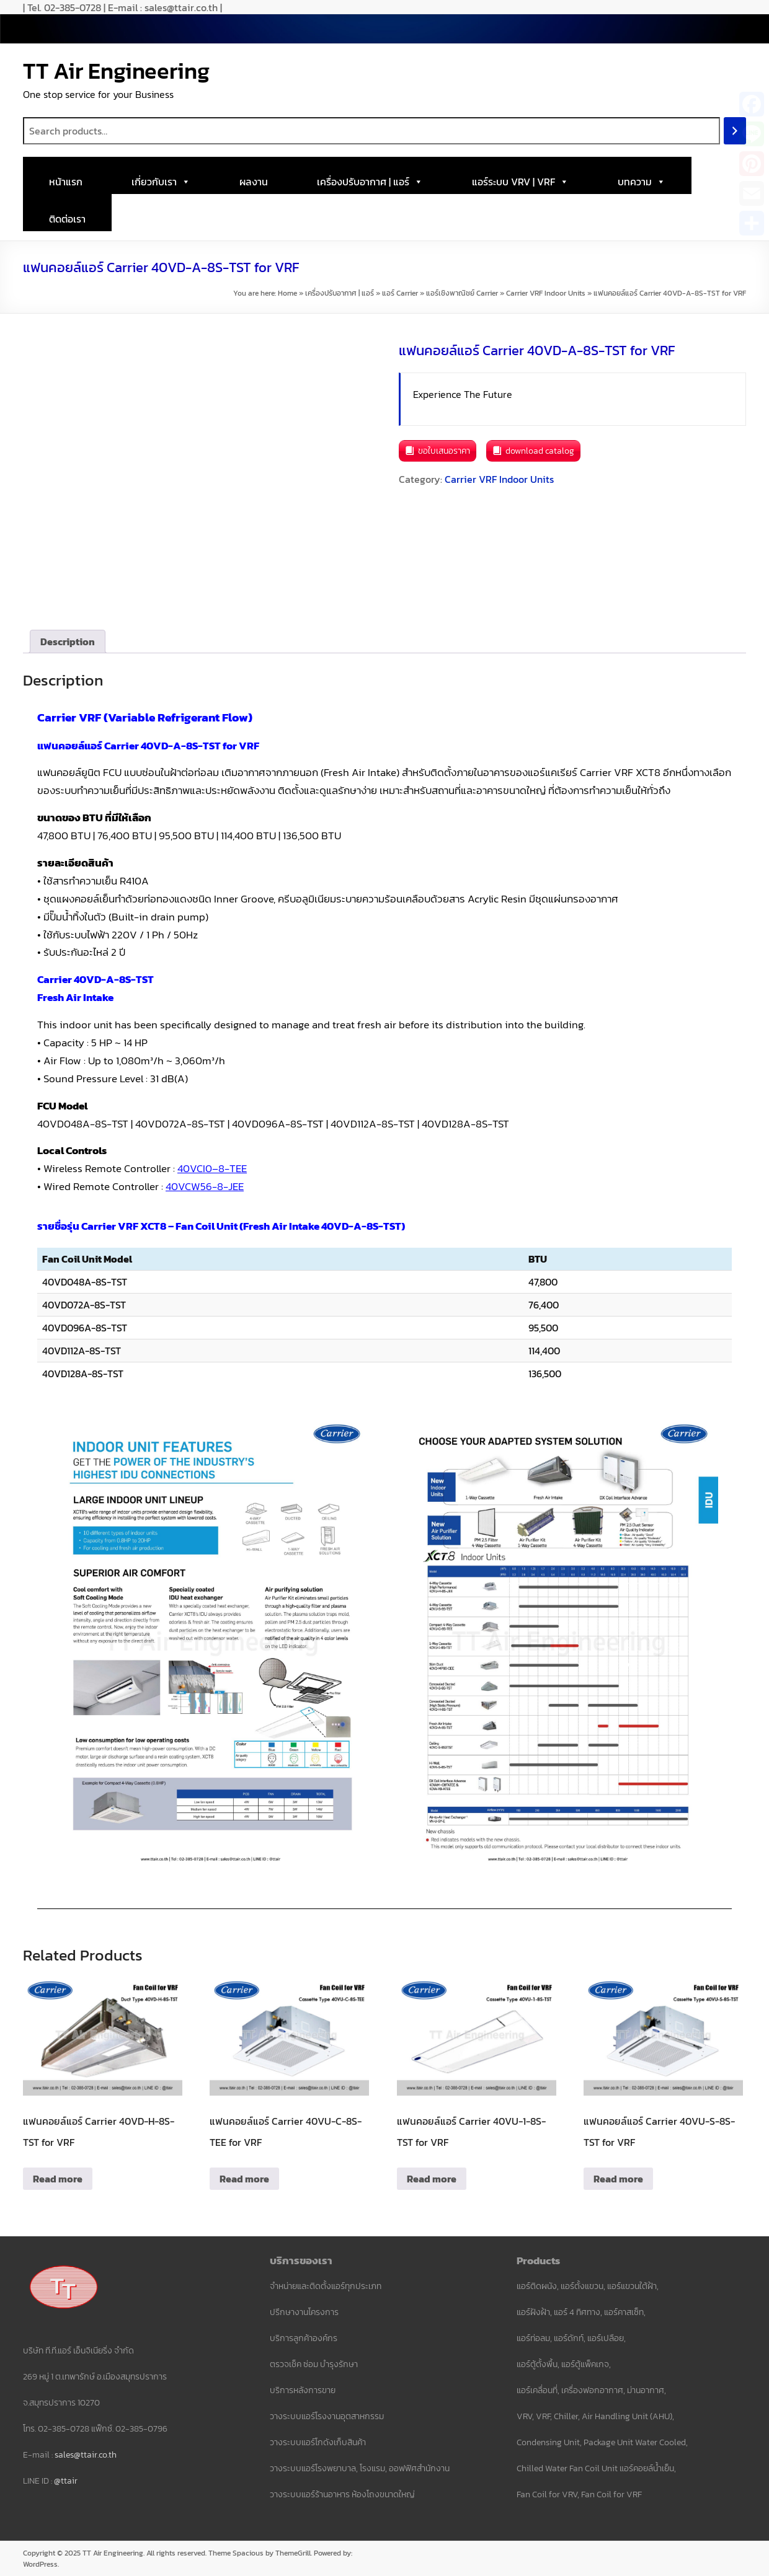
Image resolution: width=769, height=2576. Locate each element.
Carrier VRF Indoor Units (545, 293)
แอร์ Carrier (400, 293)
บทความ (641, 178)
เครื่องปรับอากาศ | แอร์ (370, 178)
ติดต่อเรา (67, 218)
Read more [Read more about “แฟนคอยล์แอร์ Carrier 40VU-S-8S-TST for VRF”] (618, 2178)
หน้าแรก (65, 181)
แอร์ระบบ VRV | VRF (520, 178)
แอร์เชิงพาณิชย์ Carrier (462, 293)
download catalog (539, 450)
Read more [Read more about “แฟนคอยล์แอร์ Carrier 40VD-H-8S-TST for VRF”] (57, 2178)
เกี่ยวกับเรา (160, 178)
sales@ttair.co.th (86, 2454)
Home (287, 293)
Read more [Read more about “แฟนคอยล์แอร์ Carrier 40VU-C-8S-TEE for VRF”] (244, 2178)
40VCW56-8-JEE (205, 1186)
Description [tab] (67, 641)
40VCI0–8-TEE (212, 1168)
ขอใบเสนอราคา (444, 450)
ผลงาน (253, 181)
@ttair (66, 2480)
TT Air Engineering (116, 70)
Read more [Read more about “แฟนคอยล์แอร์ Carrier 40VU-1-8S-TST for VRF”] (431, 2178)
